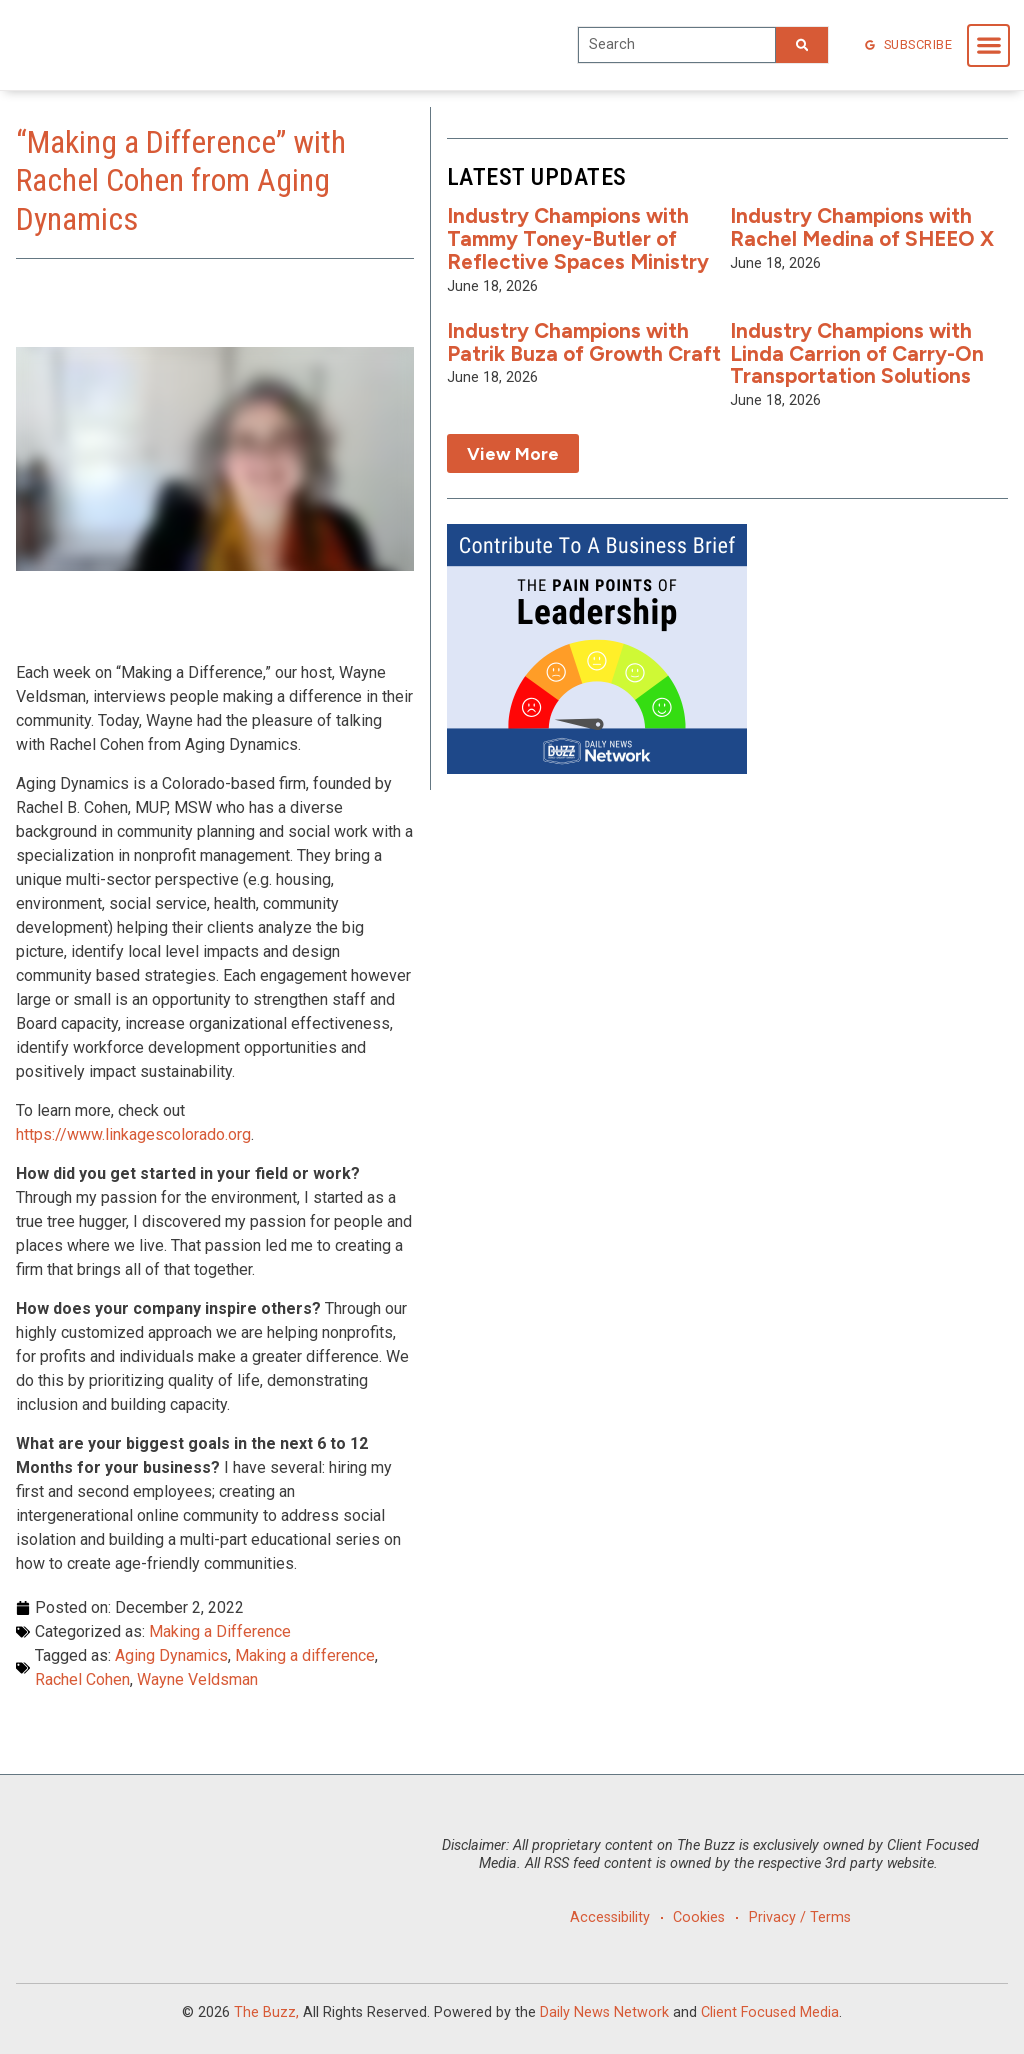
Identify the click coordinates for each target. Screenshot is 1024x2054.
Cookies (699, 1917)
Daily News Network (604, 2012)
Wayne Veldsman (197, 1679)
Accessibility (606, 1917)
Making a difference (305, 1655)
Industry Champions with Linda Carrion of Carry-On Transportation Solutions (857, 353)
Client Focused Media (770, 2012)
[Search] (802, 45)
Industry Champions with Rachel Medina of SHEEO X (862, 227)
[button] (988, 45)
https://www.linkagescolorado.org (133, 1134)
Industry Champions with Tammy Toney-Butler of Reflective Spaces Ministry (578, 238)
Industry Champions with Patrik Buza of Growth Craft (584, 342)
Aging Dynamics (171, 1655)
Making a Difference (220, 1631)
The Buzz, (266, 2012)
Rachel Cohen (82, 1679)
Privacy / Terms (803, 1917)
